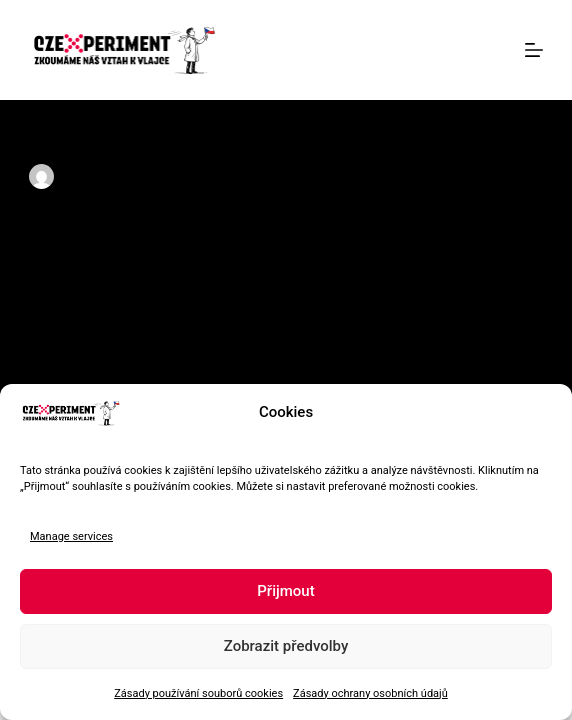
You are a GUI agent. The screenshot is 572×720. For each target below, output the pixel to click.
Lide (327, 177)
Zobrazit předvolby (286, 646)
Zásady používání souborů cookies (198, 693)
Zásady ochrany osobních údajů (370, 693)
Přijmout (285, 591)
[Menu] (534, 50)
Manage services (71, 536)
